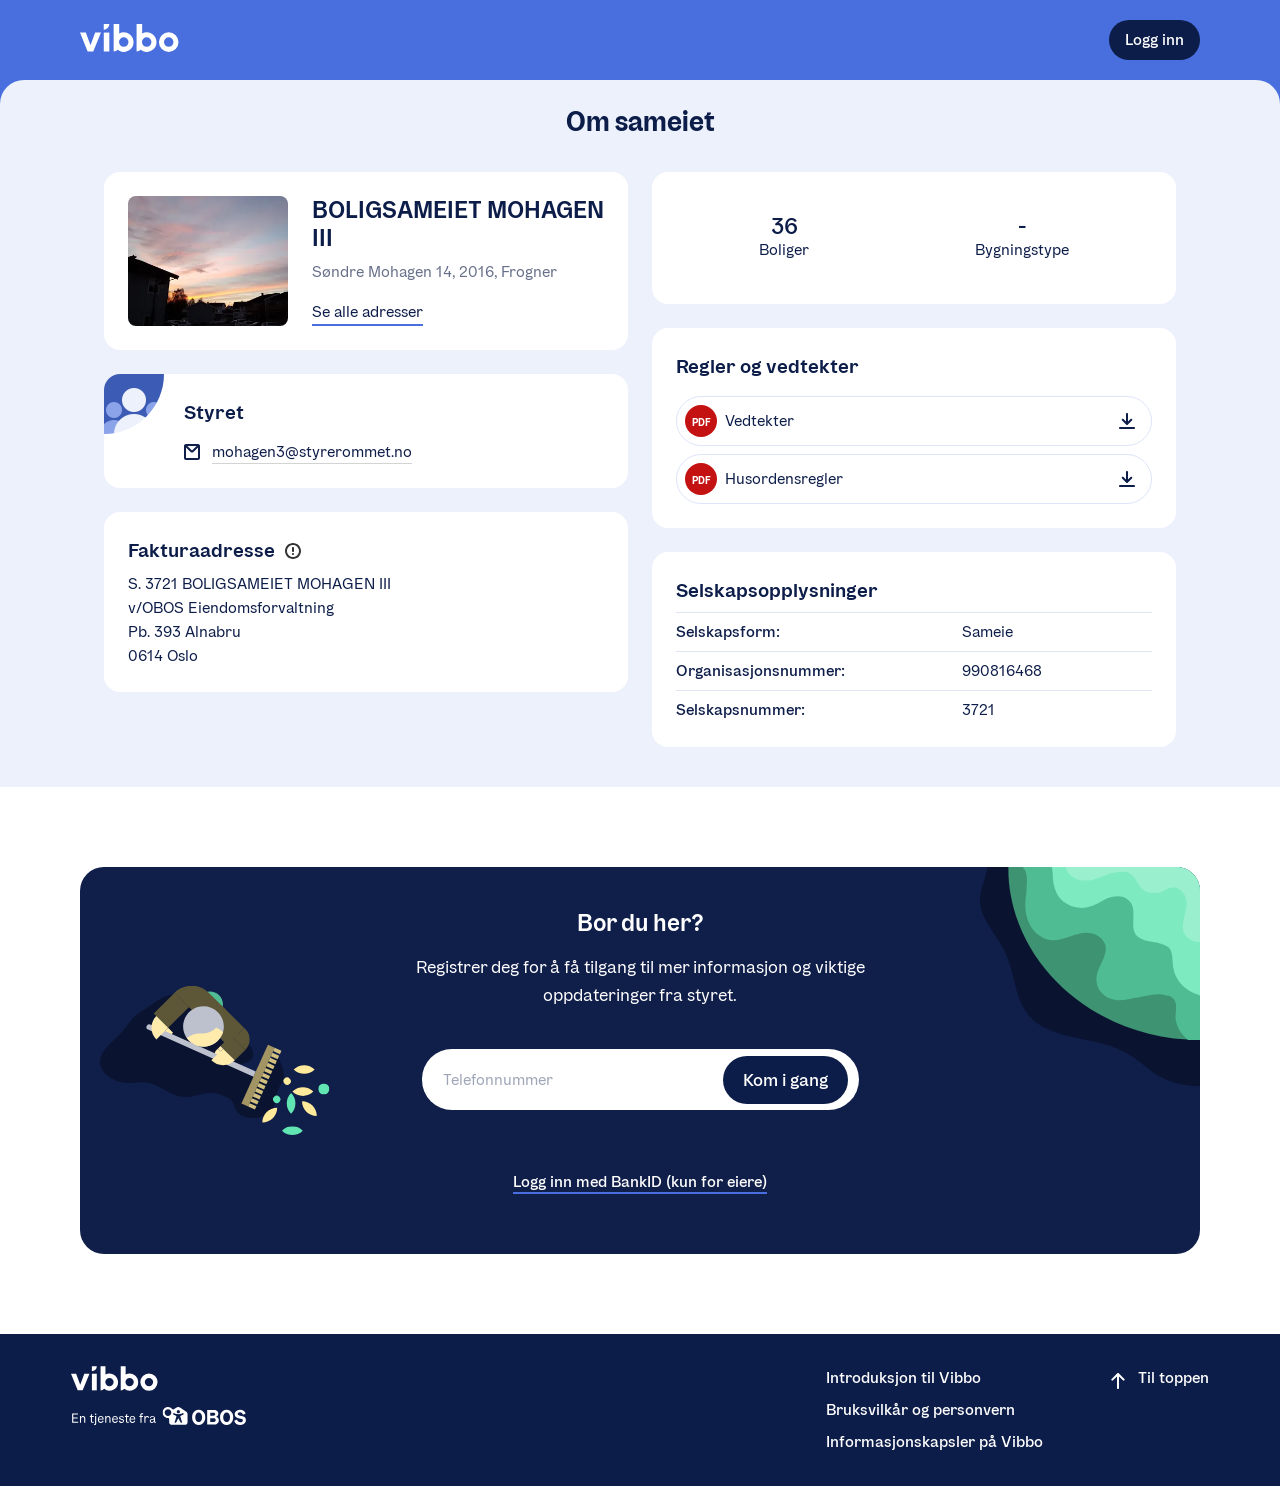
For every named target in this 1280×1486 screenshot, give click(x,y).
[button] (292, 551)
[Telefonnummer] (570, 1079)
